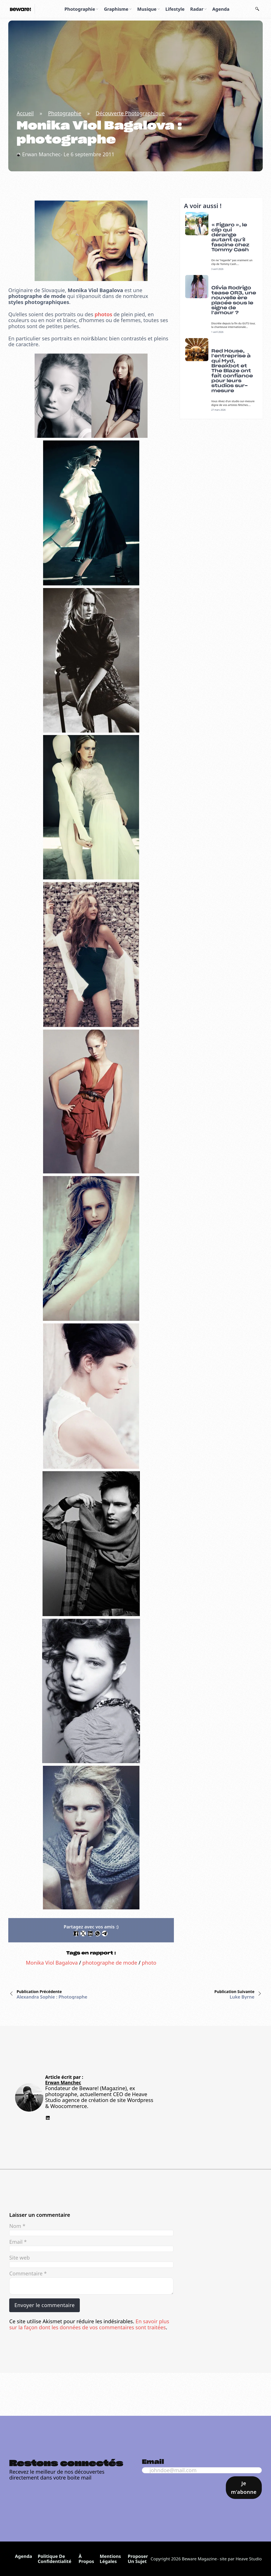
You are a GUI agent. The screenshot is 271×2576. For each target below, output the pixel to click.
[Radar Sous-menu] (205, 9)
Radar (196, 9)
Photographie (79, 9)
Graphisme (116, 9)
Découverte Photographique (130, 113)
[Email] (202, 2470)
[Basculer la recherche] (257, 9)
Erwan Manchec (63, 2082)
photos (103, 314)
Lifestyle (175, 9)
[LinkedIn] (90, 1933)
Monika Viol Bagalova (52, 1962)
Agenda (220, 9)
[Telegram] (104, 1933)
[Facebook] (76, 1933)
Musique (147, 9)
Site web (19, 2258)
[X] (83, 1933)
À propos (86, 2559)
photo (149, 1962)
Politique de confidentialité (54, 2559)
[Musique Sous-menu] (159, 9)
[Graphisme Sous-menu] (130, 9)
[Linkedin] (47, 2117)
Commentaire (28, 2274)
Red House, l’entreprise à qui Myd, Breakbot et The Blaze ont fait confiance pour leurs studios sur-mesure (232, 369)
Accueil (25, 113)
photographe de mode (109, 1962)
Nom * (17, 2226)
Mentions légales (110, 2559)
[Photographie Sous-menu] (97, 9)
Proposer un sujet (138, 2559)
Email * (18, 2242)
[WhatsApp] (97, 1933)
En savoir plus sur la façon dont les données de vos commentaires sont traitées (89, 2325)
